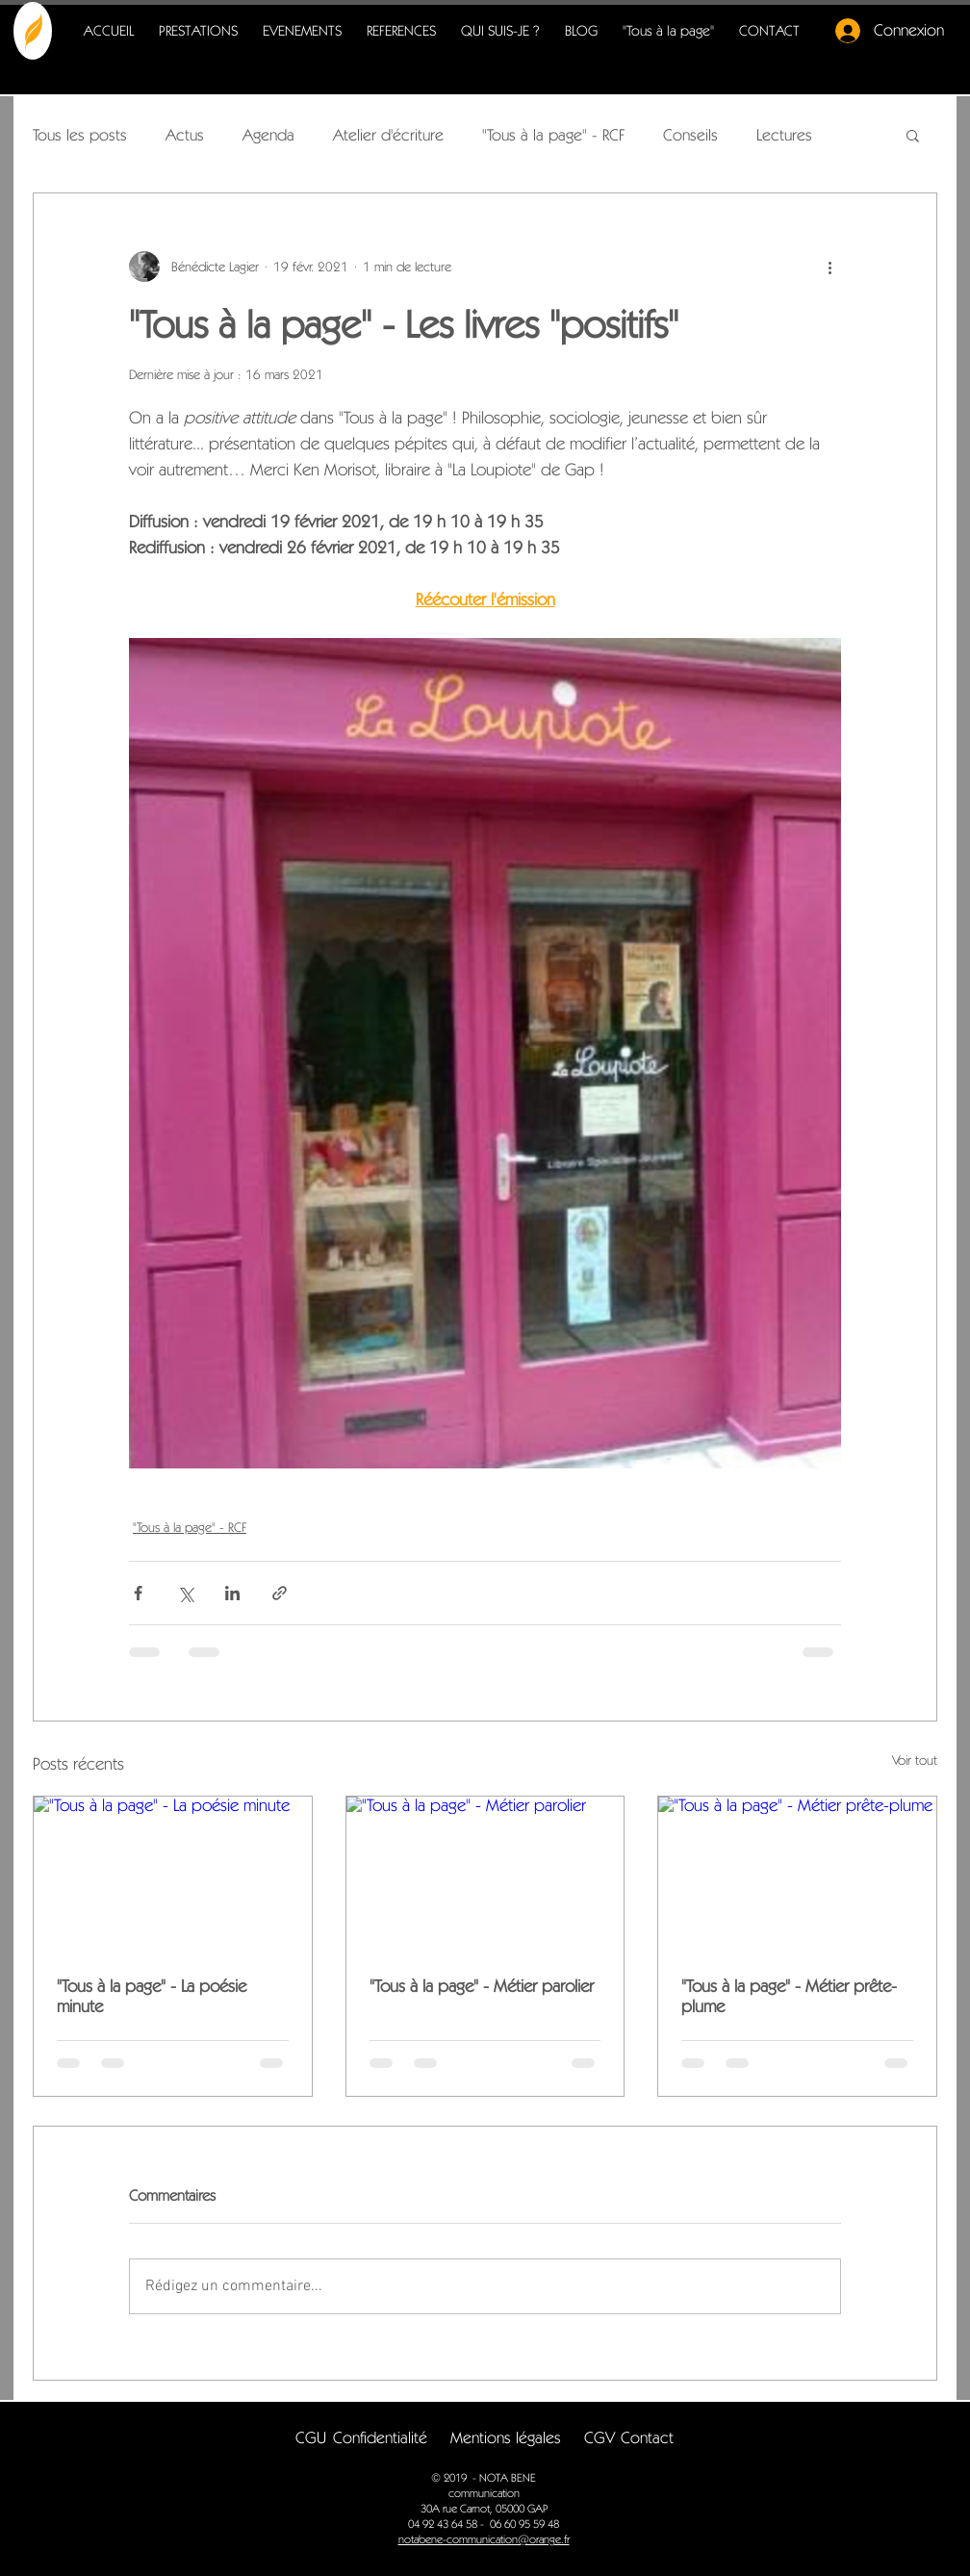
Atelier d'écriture (388, 134)
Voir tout (914, 1760)
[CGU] (310, 2438)
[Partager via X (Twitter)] (185, 1593)
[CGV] (599, 2438)
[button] (913, 134)
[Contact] (647, 2438)
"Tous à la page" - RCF (553, 134)
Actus (185, 134)
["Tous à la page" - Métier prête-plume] (797, 1874)
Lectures (784, 134)
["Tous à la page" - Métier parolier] (485, 1874)
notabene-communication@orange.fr (484, 2539)
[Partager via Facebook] (138, 1593)
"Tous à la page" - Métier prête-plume (789, 1996)
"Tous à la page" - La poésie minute (151, 1996)
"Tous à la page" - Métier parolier (482, 1986)
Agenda (268, 134)
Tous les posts (80, 134)
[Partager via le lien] (279, 1593)
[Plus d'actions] (829, 266)
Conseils (690, 134)
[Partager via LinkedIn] (232, 1593)
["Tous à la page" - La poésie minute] (173, 1874)
